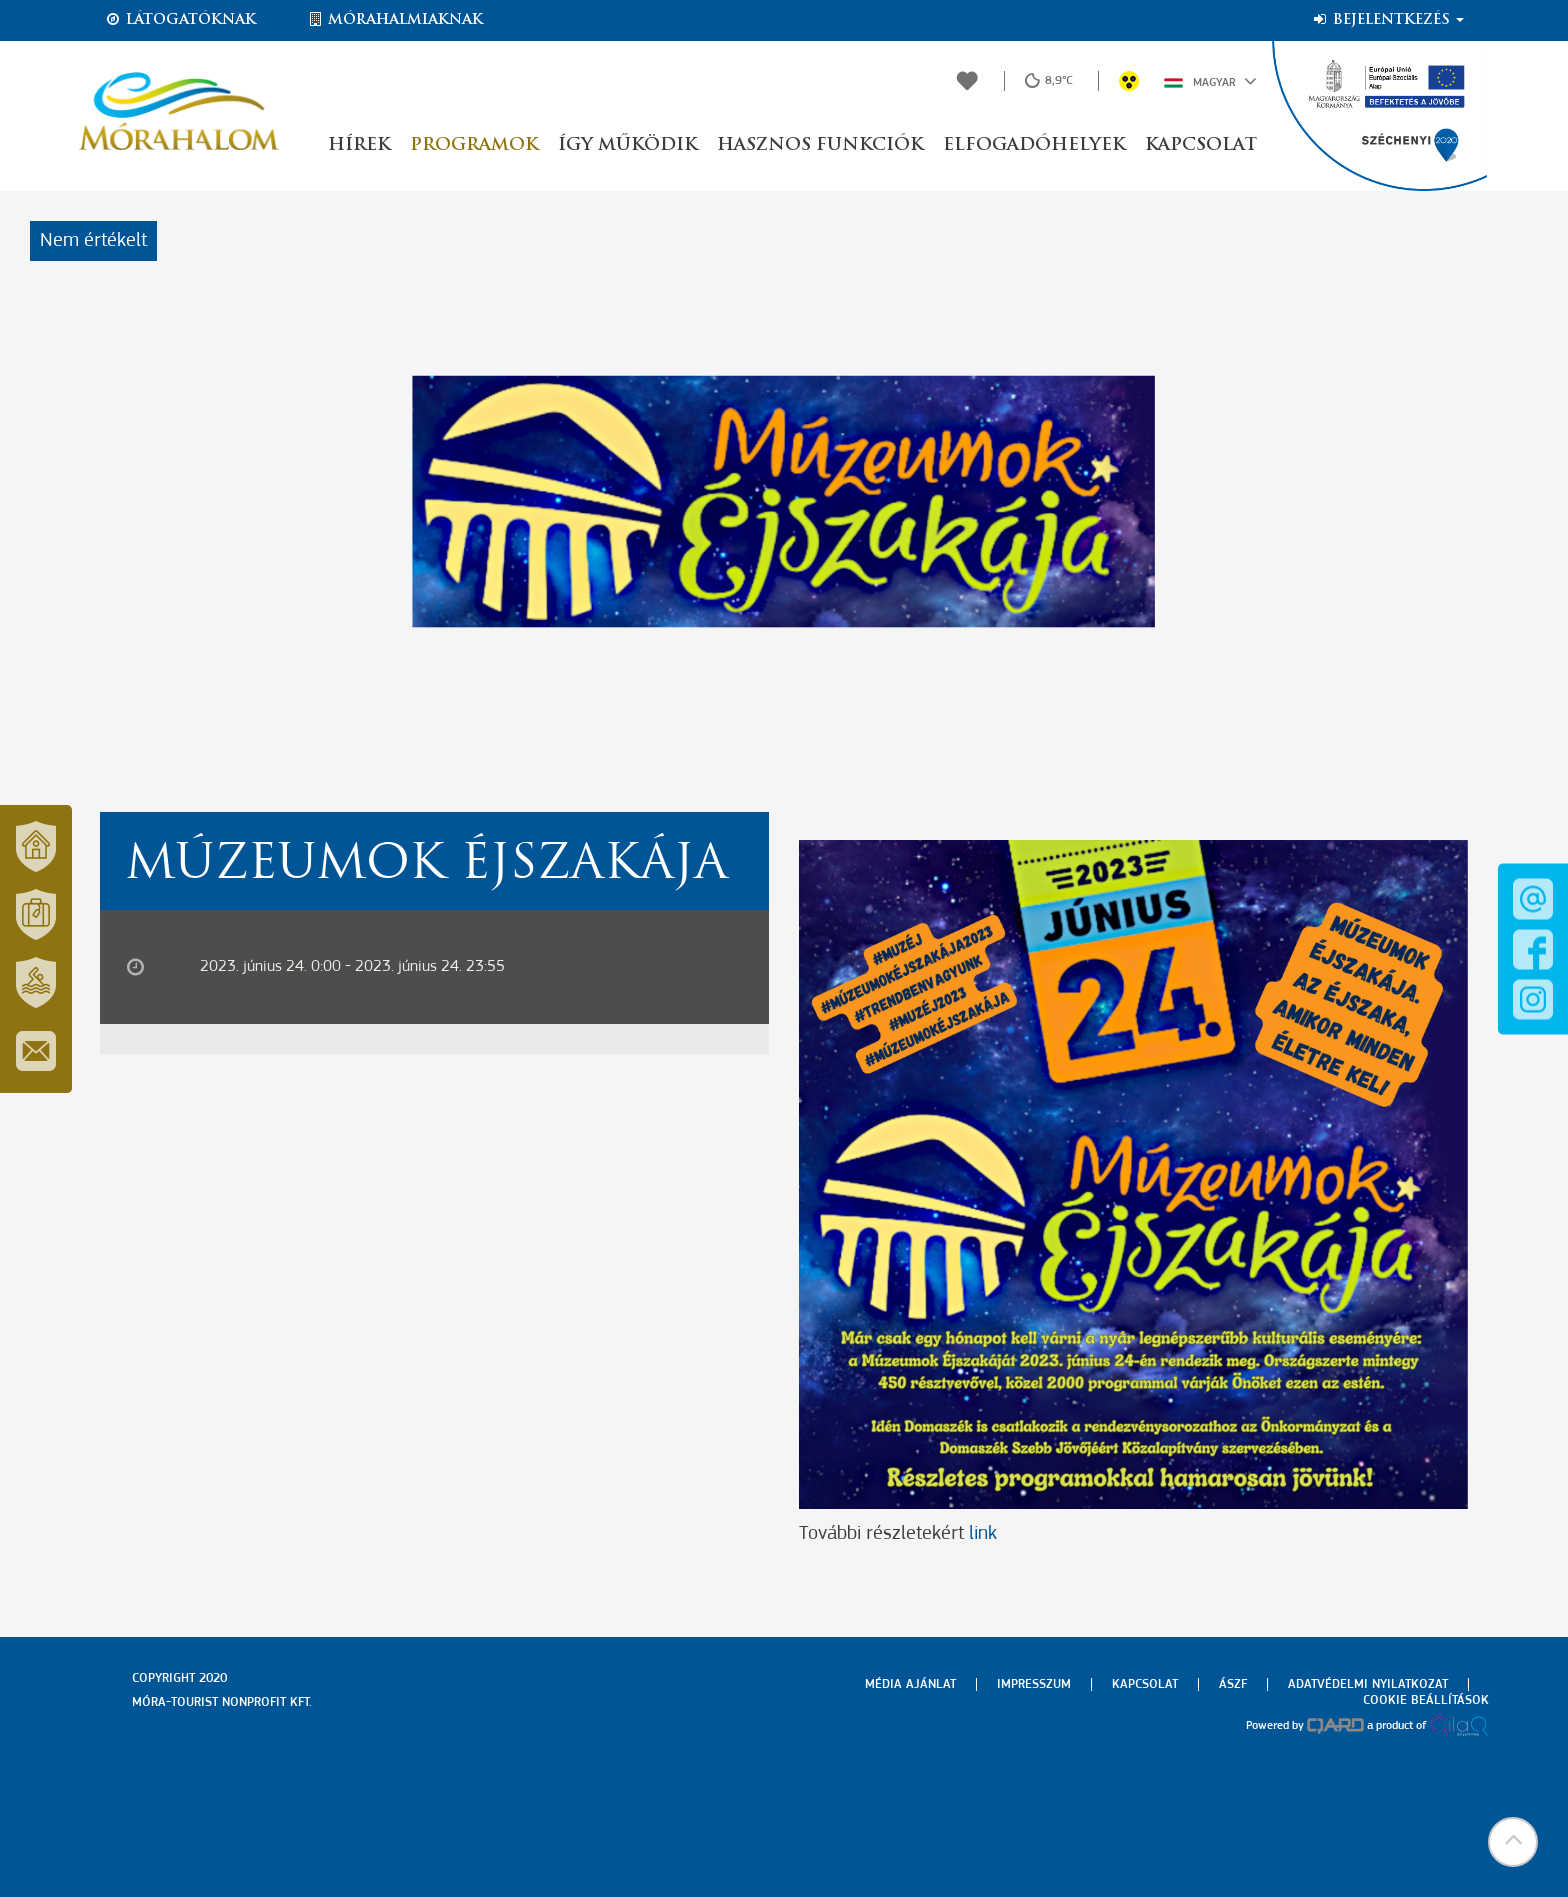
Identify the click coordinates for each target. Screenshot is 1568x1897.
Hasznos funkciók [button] (820, 145)
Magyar (1210, 81)
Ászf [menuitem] (1233, 1684)
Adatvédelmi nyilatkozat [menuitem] (1368, 1684)
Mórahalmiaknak (394, 20)
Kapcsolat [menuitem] (1145, 1684)
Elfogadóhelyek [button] (1034, 145)
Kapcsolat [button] (1201, 145)
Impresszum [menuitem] (1034, 1684)
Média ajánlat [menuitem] (910, 1684)
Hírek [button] (359, 145)
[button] (1513, 1842)
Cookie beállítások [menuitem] (1426, 1700)
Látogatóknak (180, 20)
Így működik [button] (627, 145)
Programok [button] (474, 145)
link (983, 1534)
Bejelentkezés (1387, 20)
